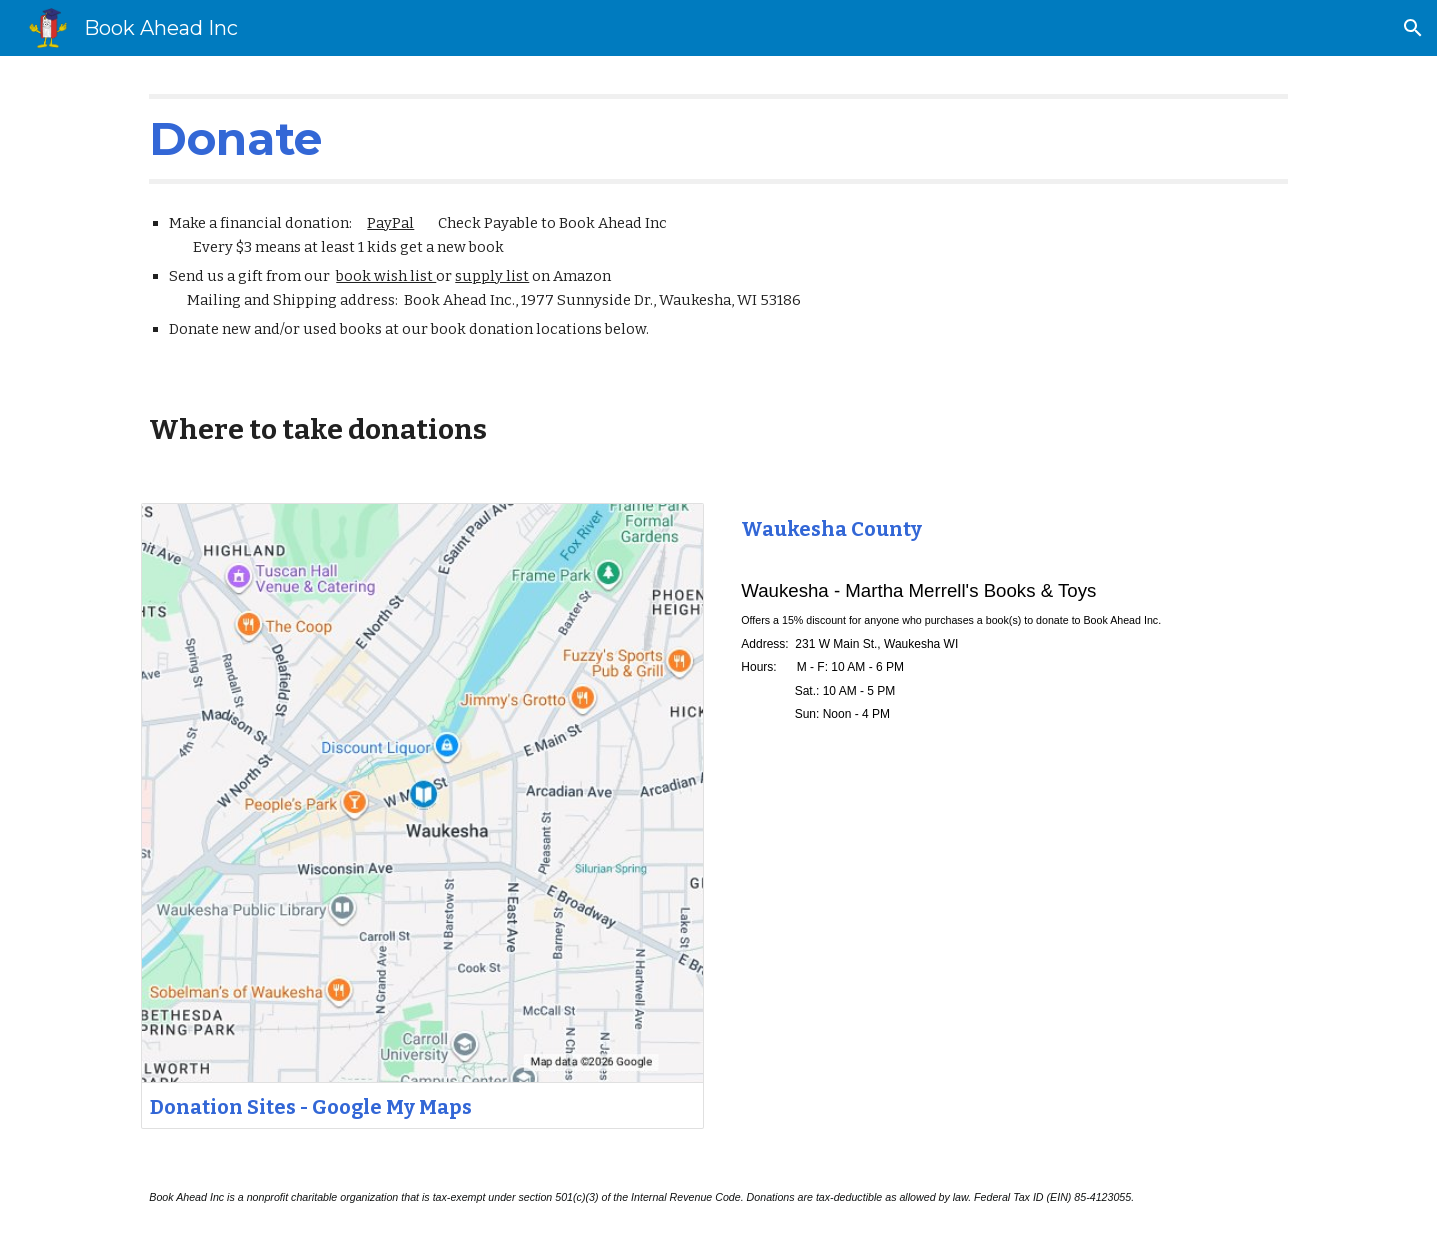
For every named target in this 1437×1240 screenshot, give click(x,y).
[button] (1413, 28)
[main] (718, 139)
